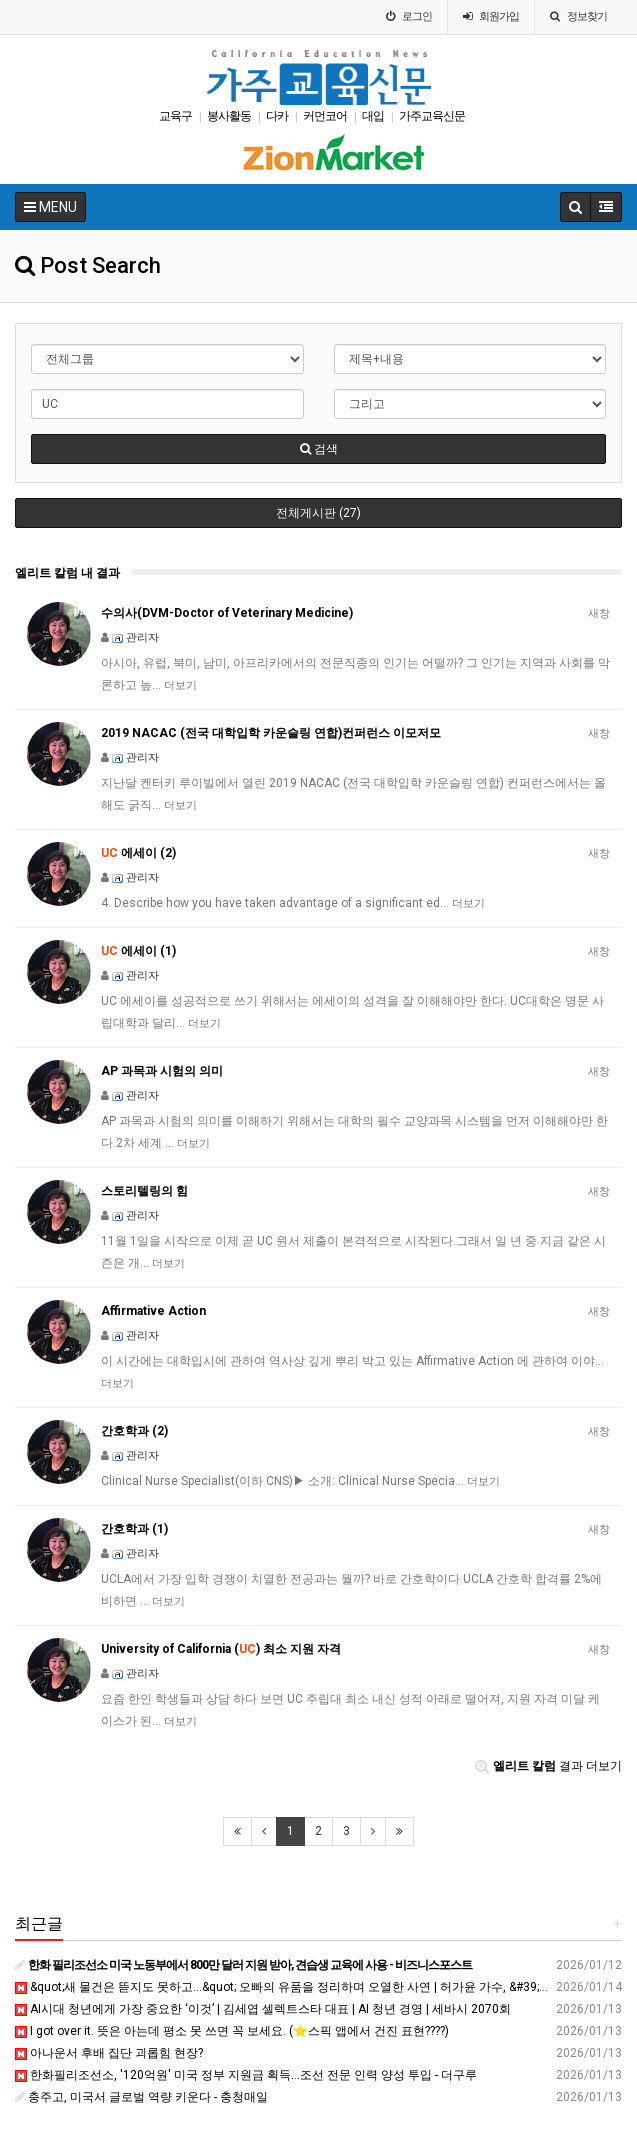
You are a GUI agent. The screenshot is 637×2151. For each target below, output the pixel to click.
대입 (373, 116)
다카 (277, 116)
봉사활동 (229, 116)
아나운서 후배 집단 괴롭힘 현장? (109, 2053)
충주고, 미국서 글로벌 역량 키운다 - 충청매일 (141, 2097)
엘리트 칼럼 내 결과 (67, 573)
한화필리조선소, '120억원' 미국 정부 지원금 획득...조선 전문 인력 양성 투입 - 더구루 (246, 2075)
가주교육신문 (432, 116)
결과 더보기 (548, 1766)
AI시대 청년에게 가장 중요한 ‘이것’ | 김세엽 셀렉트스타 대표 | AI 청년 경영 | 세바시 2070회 (263, 2009)
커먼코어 (325, 116)
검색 (319, 449)
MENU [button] (50, 207)
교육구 (175, 116)
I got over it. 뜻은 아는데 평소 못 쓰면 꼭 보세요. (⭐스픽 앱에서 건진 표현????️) (232, 2031)
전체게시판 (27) (318, 513)
